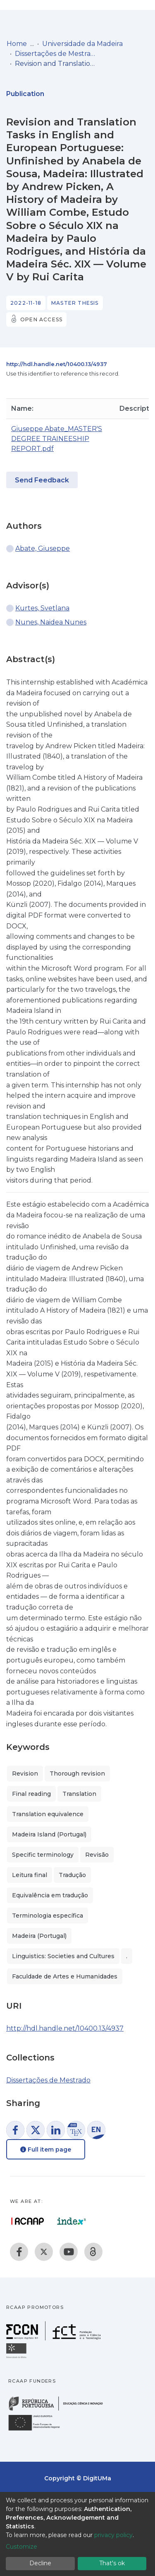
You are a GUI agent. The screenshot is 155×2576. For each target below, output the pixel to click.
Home (17, 44)
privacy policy (113, 2535)
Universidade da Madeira (82, 44)
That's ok (112, 2563)
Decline (40, 2563)
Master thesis (75, 303)
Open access (41, 319)
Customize (21, 2546)
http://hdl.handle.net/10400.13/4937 (56, 364)
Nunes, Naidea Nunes (50, 622)
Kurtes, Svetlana (42, 608)
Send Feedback (42, 480)
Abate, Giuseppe (42, 548)
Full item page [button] (45, 2149)
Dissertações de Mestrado (56, 54)
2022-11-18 (25, 303)
